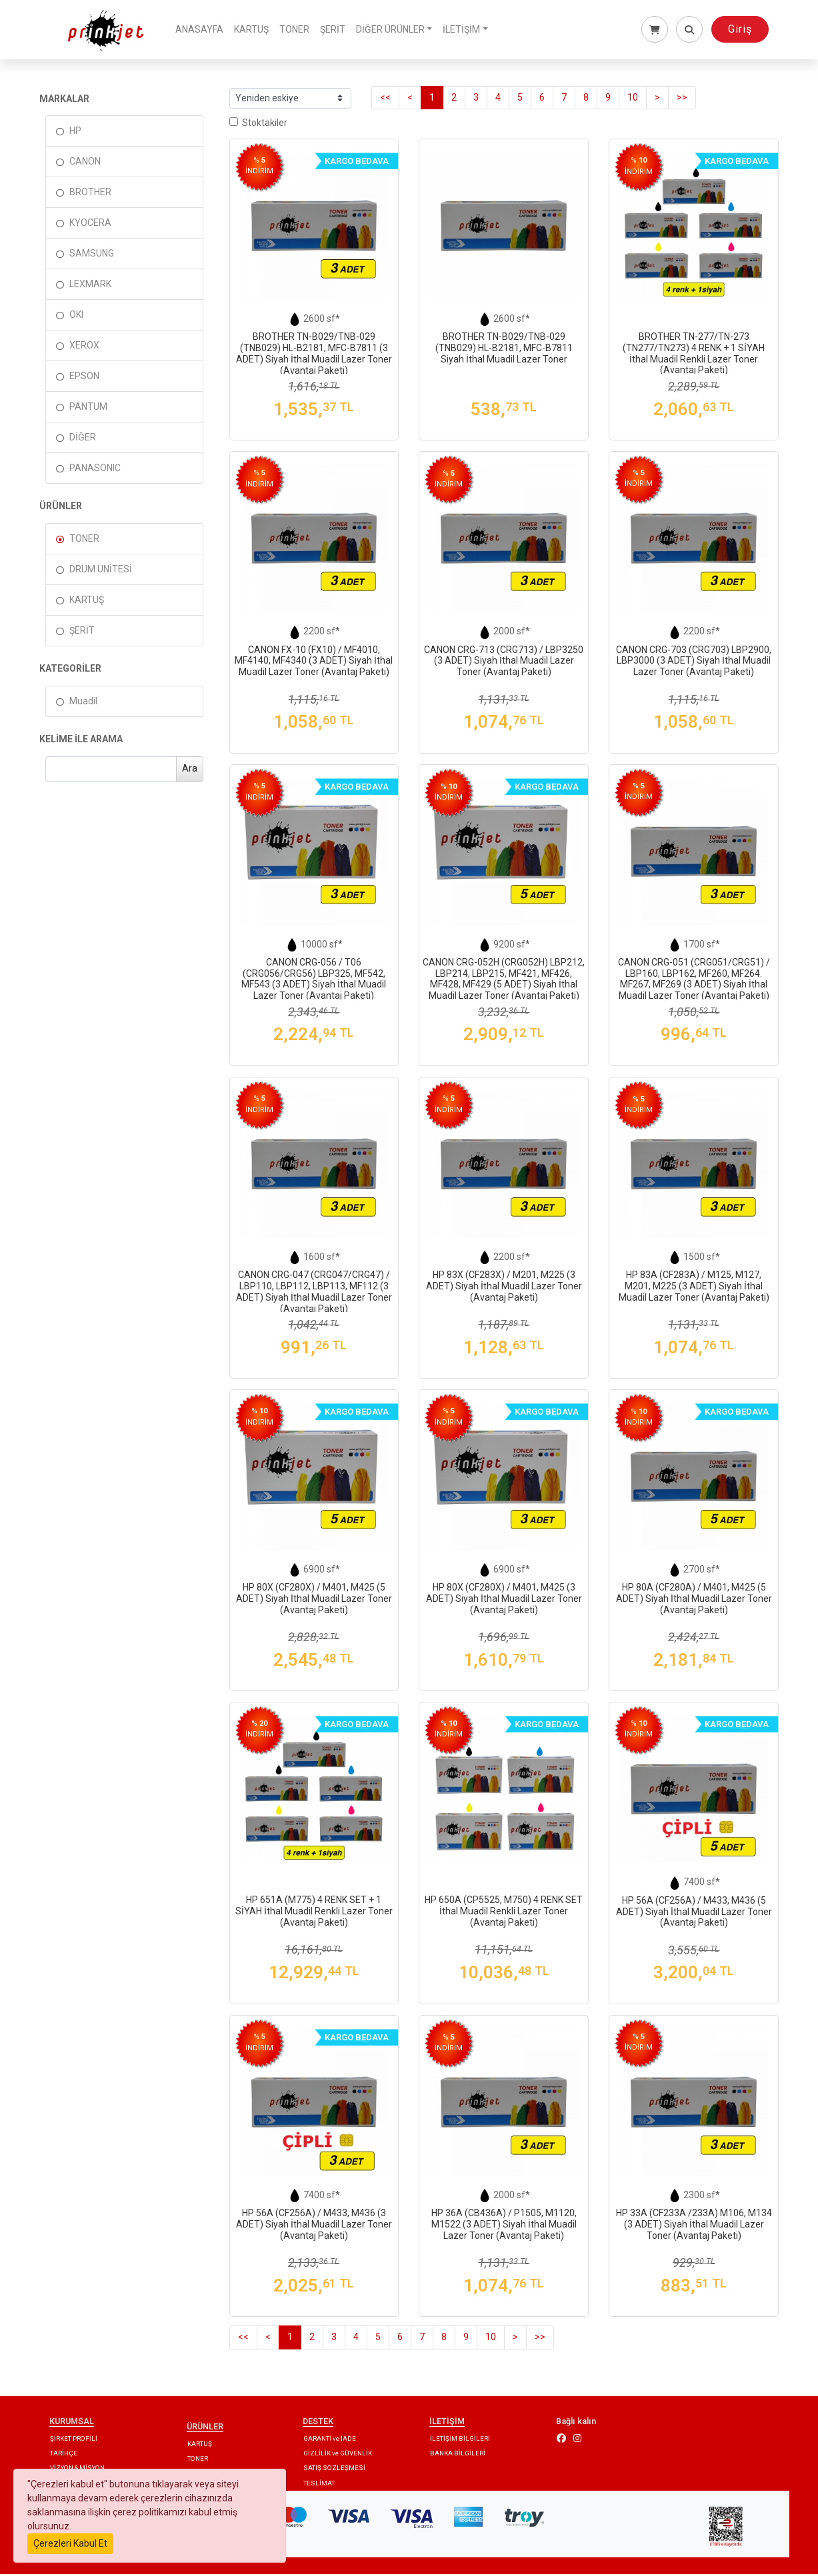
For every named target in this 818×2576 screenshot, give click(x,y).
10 (632, 98)
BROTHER (90, 194)
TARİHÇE (63, 2454)
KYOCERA (90, 224)
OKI (76, 316)
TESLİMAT (319, 2484)
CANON (85, 163)
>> (682, 98)
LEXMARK (90, 286)
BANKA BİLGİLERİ (457, 2454)
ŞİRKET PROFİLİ (73, 2439)
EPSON (84, 377)
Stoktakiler (258, 124)
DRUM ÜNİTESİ (100, 571)
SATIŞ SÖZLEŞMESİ (334, 2469)
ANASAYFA (204, 30)
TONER (299, 30)
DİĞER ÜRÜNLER (395, 30)
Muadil (83, 702)
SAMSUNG (91, 255)
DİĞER (82, 439)
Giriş (740, 30)
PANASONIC (95, 469)
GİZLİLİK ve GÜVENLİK (337, 2454)
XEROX (84, 347)
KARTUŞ (256, 30)
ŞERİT (337, 30)
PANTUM (88, 408)
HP (75, 132)
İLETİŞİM (466, 30)
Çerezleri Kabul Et (70, 2543)
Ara (189, 770)
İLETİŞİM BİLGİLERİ (460, 2439)
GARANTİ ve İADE (329, 2439)
